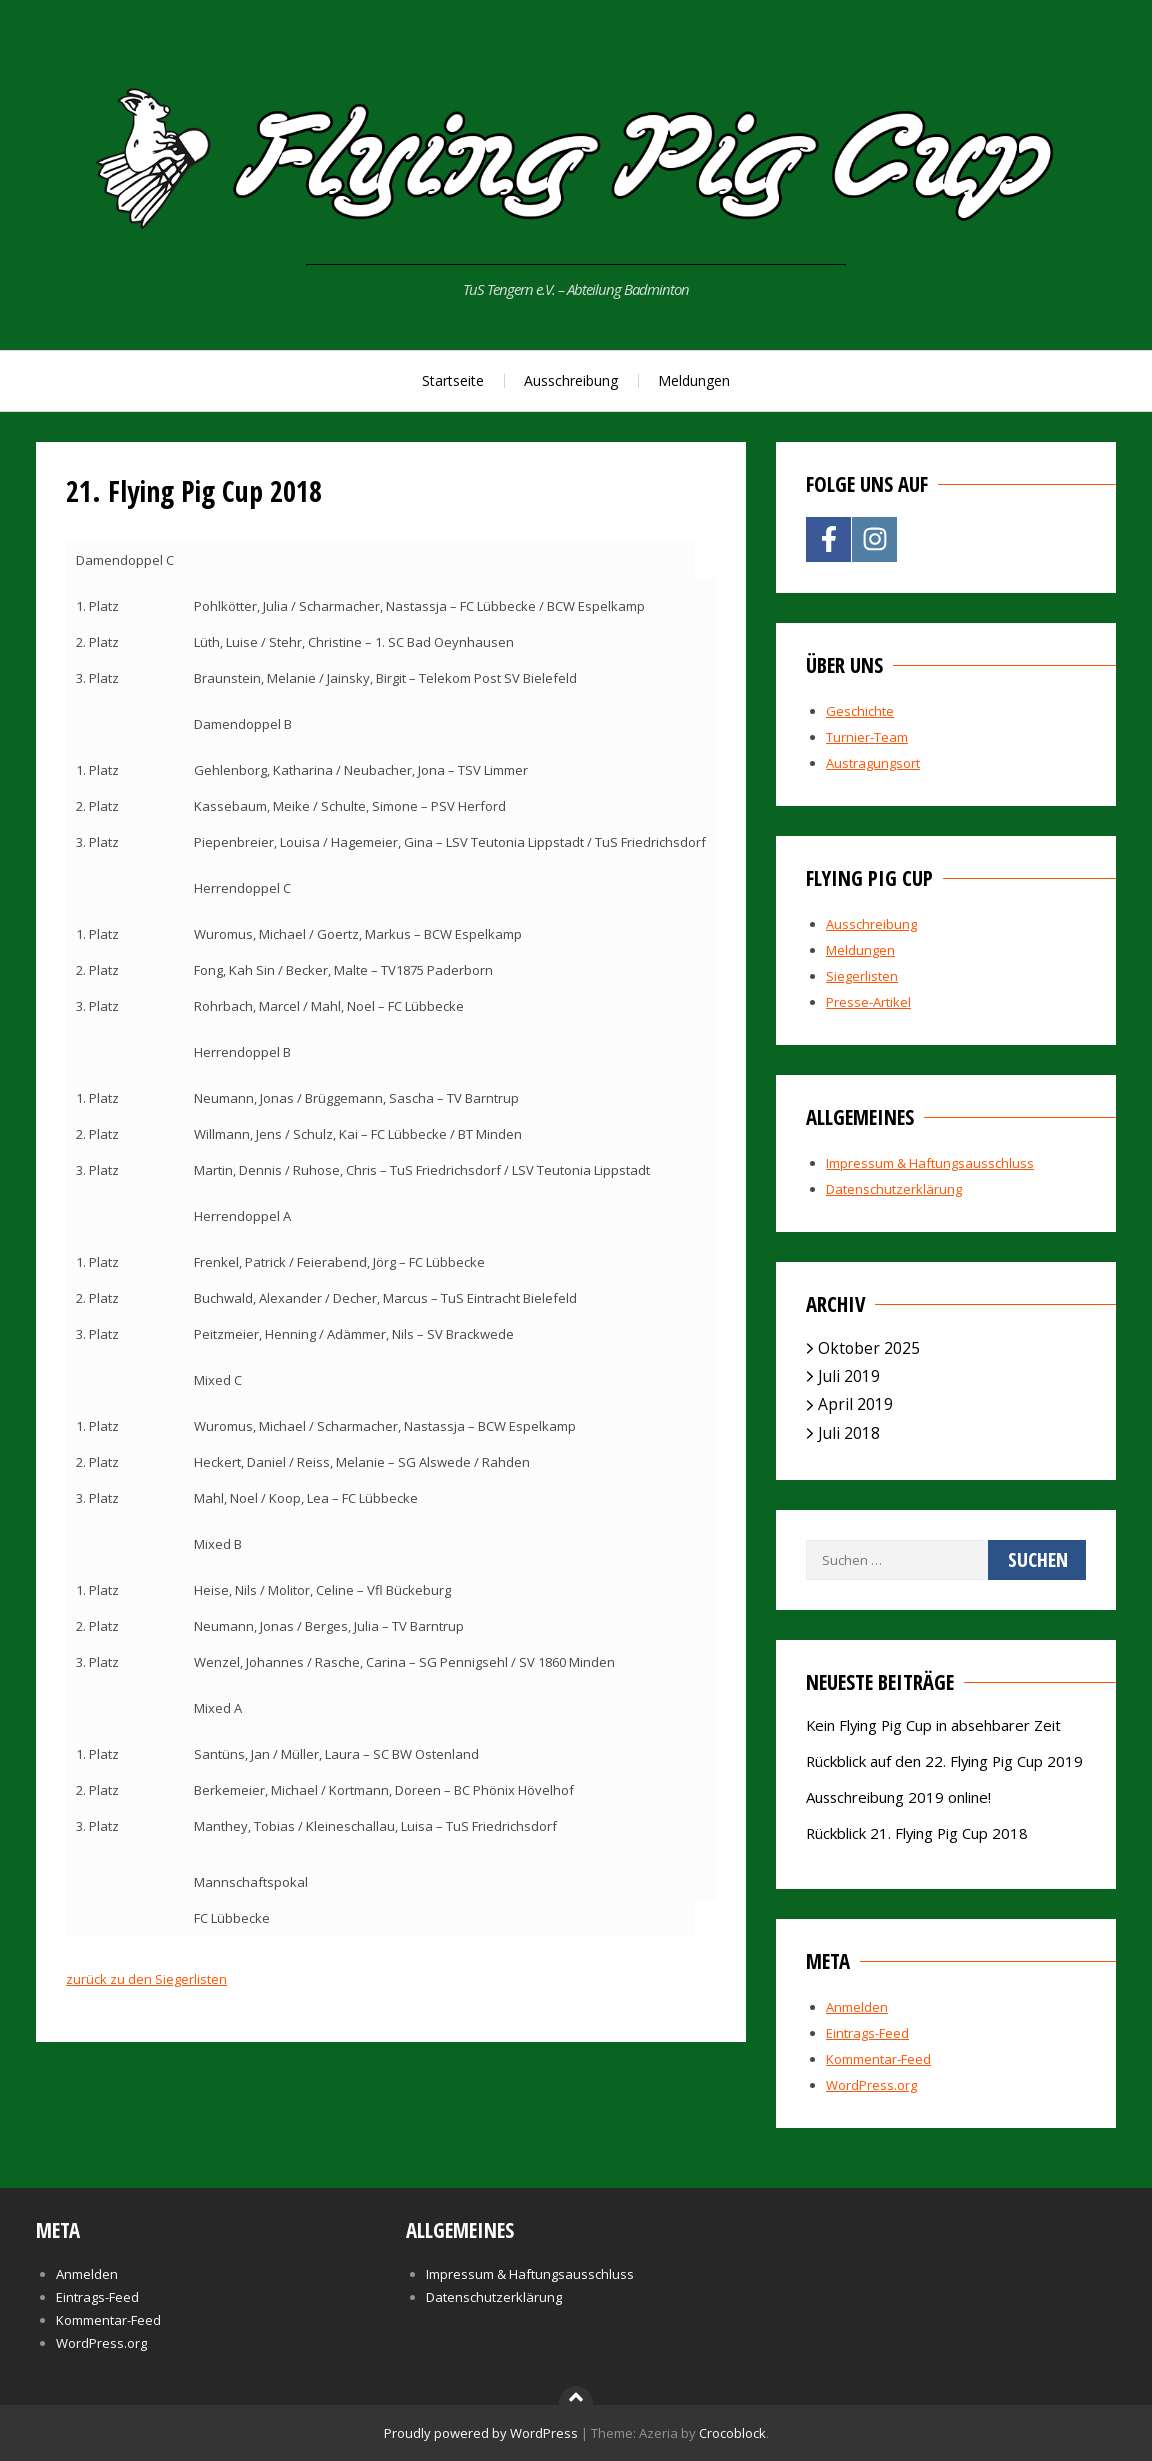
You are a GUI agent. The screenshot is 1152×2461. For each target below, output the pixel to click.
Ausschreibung (571, 380)
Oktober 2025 (869, 1348)
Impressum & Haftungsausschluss (930, 1163)
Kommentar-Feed (878, 2059)
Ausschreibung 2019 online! (898, 1797)
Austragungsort (873, 763)
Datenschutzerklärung (894, 1189)
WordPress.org (871, 2085)
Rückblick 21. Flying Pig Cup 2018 (917, 1833)
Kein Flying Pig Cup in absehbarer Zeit (933, 1725)
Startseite (453, 380)
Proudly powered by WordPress (481, 2433)
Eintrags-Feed (867, 2033)
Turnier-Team (867, 737)
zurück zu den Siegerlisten (146, 1979)
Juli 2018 (849, 1433)
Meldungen (694, 380)
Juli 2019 (849, 1376)
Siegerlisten (862, 976)
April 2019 (855, 1404)
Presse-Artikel (868, 1002)
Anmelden (857, 2007)
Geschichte (860, 711)
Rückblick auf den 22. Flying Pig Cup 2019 (944, 1761)
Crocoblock (732, 2433)
